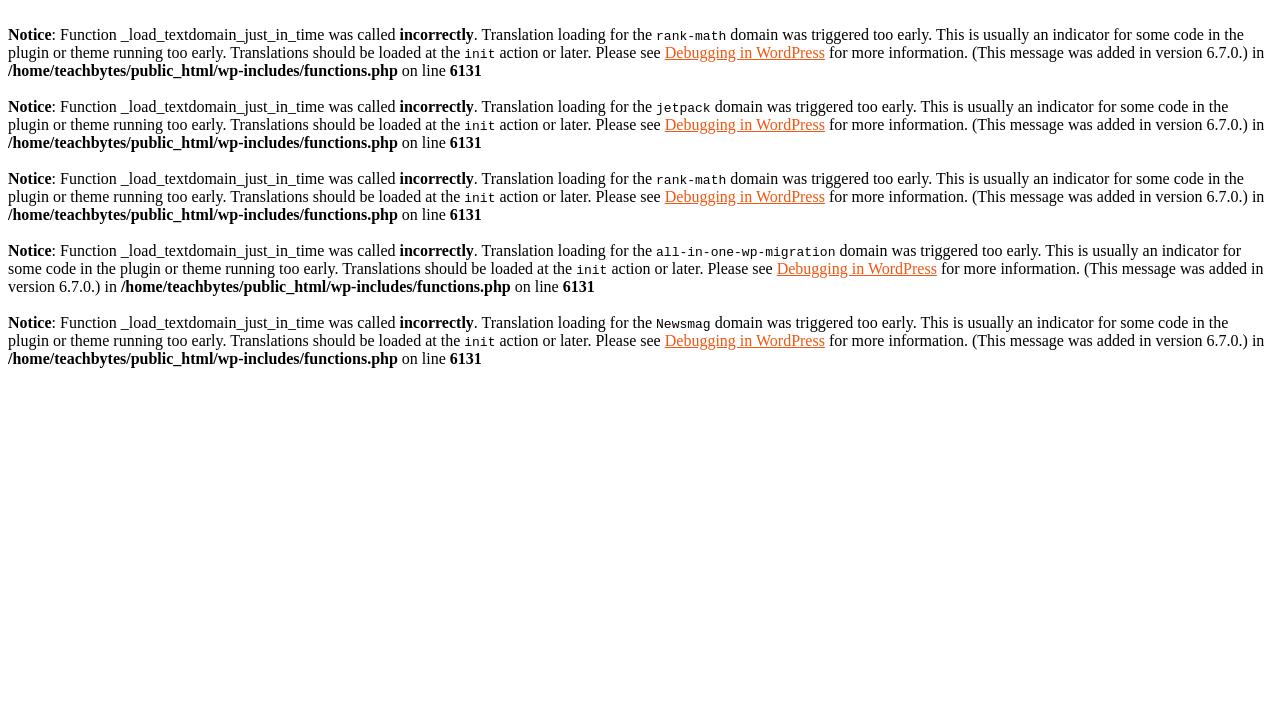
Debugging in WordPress (745, 52)
